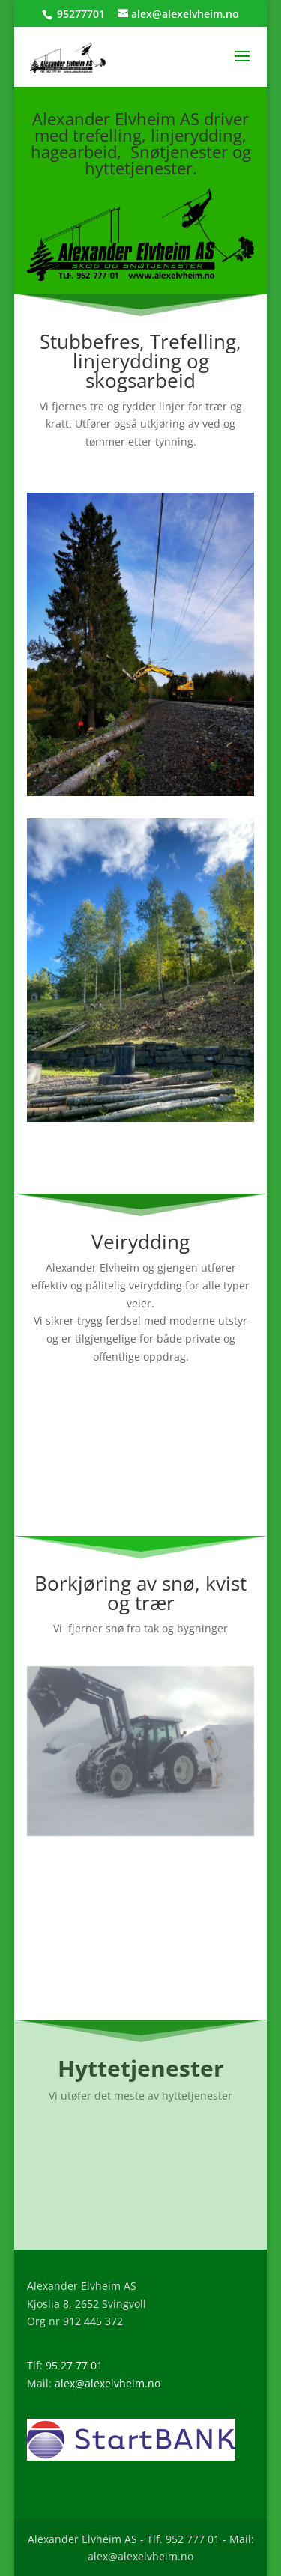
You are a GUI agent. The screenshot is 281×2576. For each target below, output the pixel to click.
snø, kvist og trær (177, 1593)
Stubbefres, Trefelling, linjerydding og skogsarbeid (140, 361)
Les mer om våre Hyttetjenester (140, 2194)
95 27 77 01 (74, 2365)
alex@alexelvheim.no (107, 2383)
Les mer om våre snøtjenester (140, 1964)
